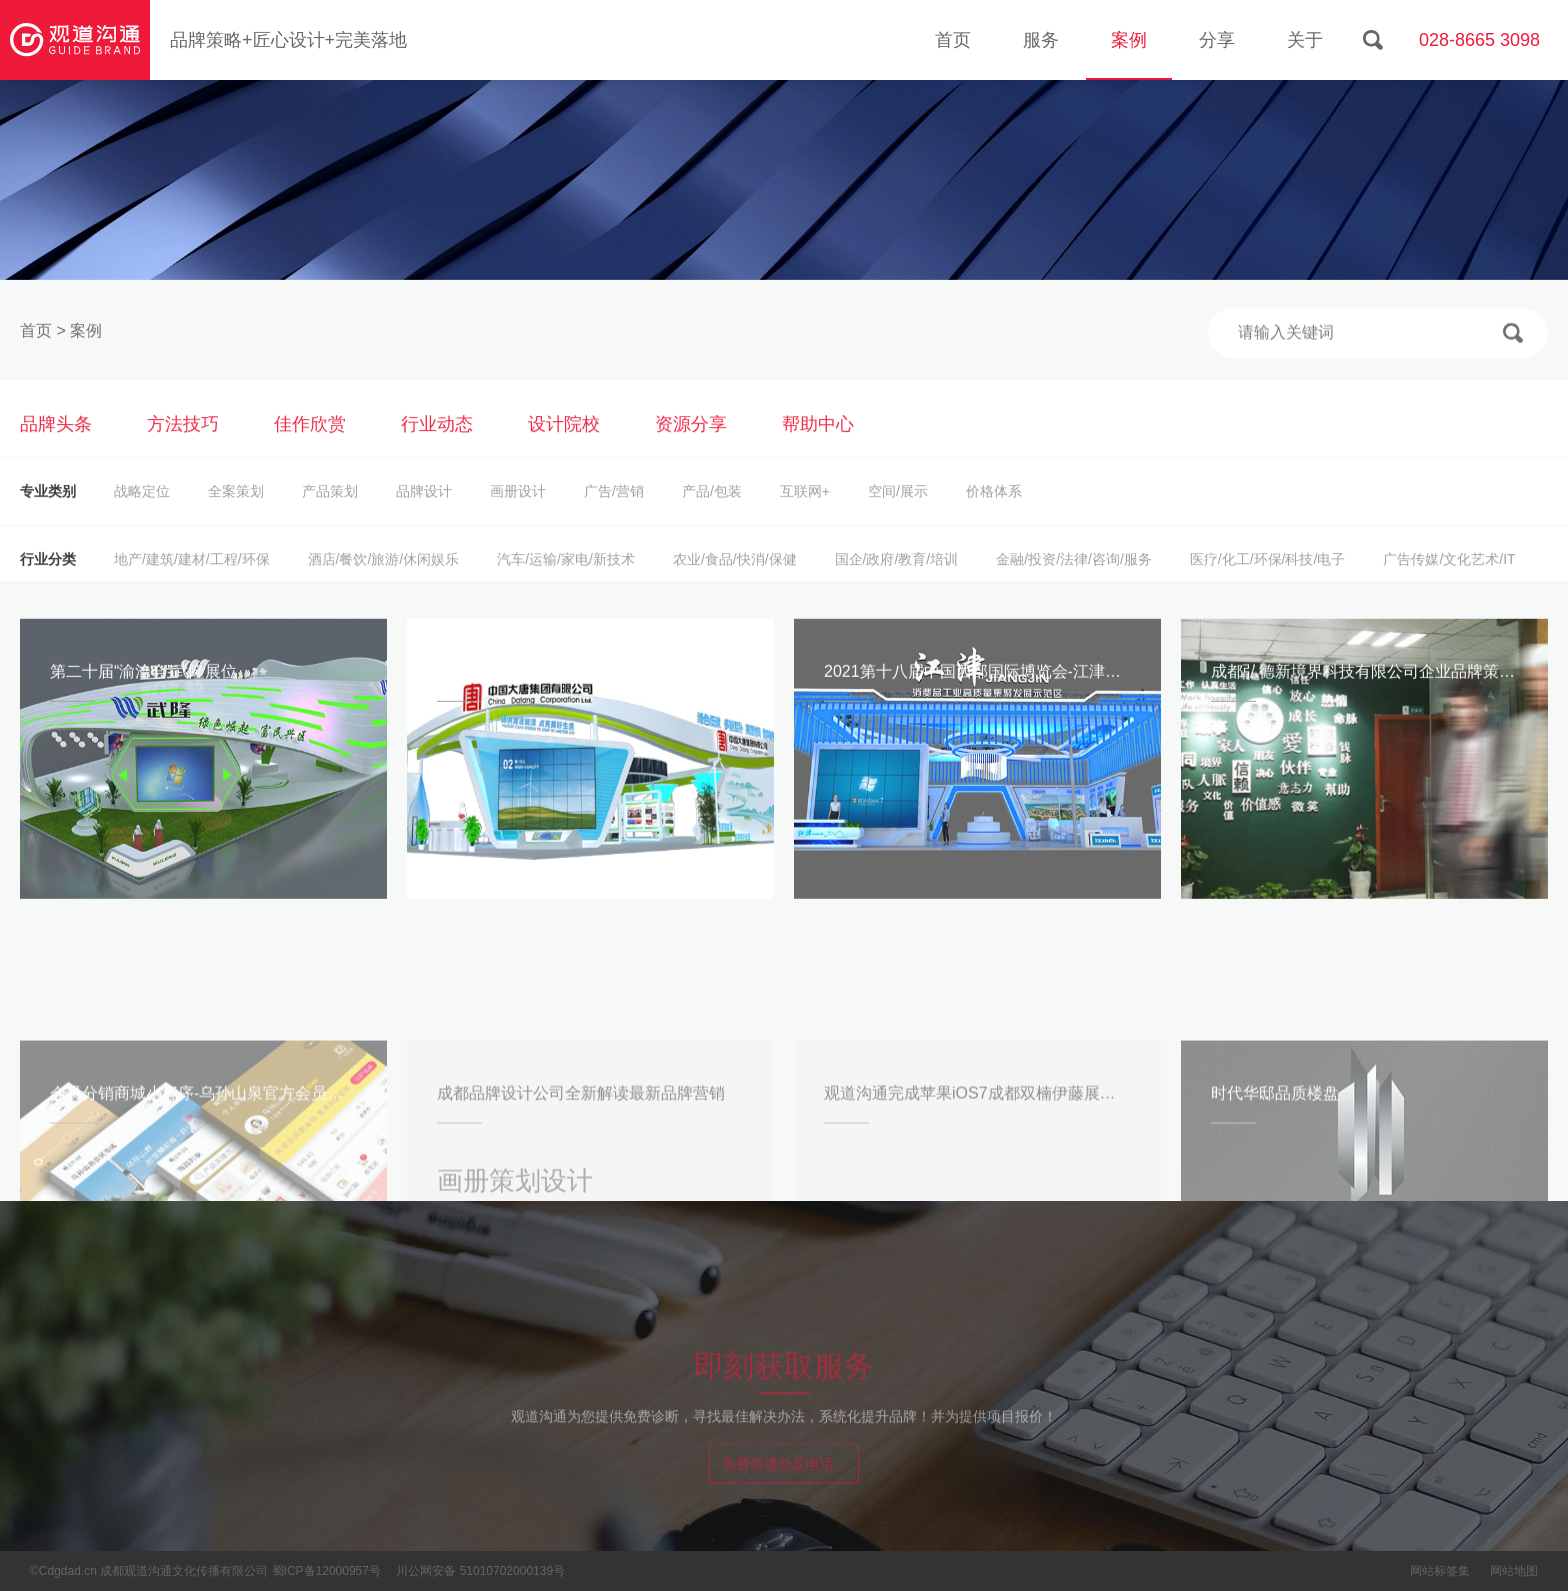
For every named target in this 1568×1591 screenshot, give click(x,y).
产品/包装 (712, 512)
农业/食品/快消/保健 (735, 580)
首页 (953, 40)
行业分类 (48, 580)
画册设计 (518, 512)
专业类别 (48, 512)
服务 (1041, 40)
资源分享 (691, 445)
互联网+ (805, 512)
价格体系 (994, 512)
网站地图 (1514, 1571)
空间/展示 (898, 512)
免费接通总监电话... (784, 1478)
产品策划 (330, 512)
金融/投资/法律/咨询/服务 (1074, 580)
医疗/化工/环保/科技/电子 (1268, 580)
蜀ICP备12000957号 (326, 1571)
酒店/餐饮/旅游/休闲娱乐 (384, 580)
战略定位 (142, 512)
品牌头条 (56, 445)
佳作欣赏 (310, 445)
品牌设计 (424, 512)
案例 (1129, 40)
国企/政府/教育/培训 (897, 580)
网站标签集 (1440, 1571)
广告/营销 (614, 512)
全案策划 (236, 512)
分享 (1217, 40)
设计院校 (564, 445)
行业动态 (437, 445)
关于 (1305, 40)
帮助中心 (818, 445)
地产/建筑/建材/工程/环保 (192, 580)
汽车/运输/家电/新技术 (566, 580)
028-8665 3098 (1479, 40)
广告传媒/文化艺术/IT (1449, 580)
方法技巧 (183, 445)
